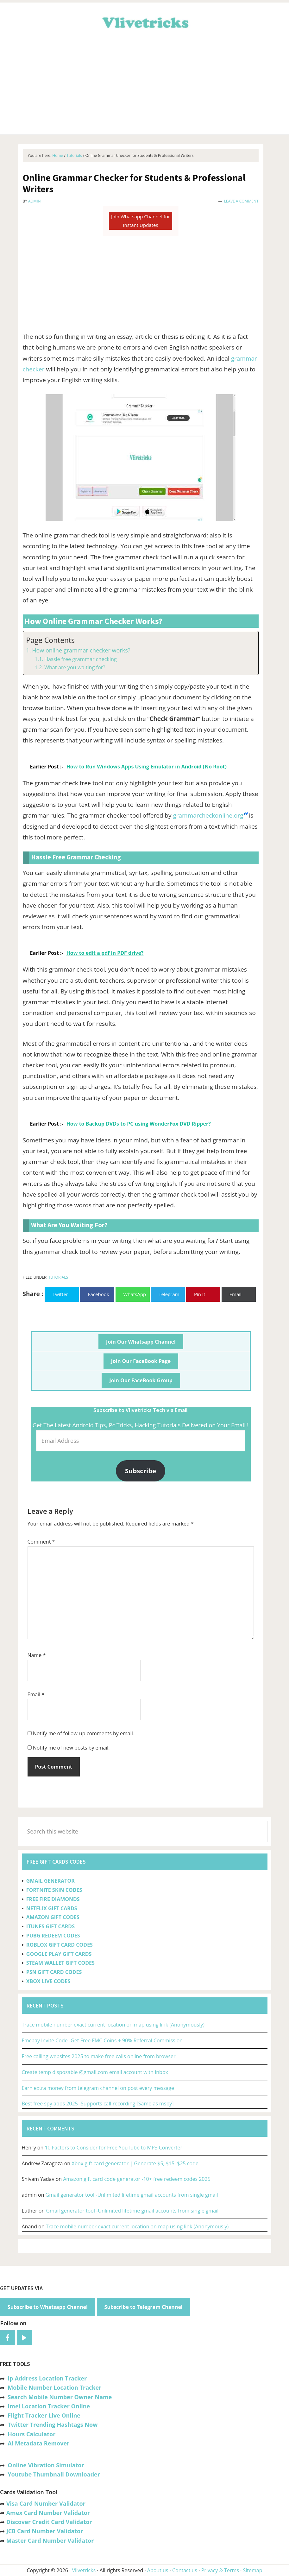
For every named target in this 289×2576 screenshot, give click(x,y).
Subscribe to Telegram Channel (143, 2306)
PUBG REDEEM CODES (53, 1935)
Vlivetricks (144, 21)
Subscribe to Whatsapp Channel (48, 2306)
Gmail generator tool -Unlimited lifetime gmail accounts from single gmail (132, 2194)
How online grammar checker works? (81, 650)
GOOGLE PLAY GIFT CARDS (59, 1953)
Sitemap (252, 2570)
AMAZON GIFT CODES (52, 1917)
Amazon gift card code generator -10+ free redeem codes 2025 (136, 2178)
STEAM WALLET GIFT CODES (60, 1962)
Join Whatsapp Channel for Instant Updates (140, 220)
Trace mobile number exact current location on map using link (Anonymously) (113, 2024)
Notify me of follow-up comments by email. (83, 1733)
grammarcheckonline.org (208, 815)
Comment (41, 1541)
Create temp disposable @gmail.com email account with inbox (95, 2072)
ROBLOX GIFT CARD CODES (59, 1944)
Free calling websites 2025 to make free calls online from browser (99, 2056)
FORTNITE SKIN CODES (54, 1889)
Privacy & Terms (220, 2570)
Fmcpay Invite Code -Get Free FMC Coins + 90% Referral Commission (102, 2040)
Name (37, 1655)
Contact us (184, 2570)
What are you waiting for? (74, 667)
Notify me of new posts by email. (71, 1747)
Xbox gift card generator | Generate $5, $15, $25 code (135, 2163)
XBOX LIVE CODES (48, 1981)
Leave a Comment (241, 201)
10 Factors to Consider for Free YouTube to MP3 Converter (113, 2147)
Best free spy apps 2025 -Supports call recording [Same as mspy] (98, 2103)
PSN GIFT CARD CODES (54, 1972)
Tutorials (58, 1277)
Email (36, 1694)
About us (157, 2570)
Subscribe (140, 1470)
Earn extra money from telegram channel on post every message (98, 2088)
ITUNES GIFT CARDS (50, 1926)
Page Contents (50, 640)
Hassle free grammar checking (80, 659)
